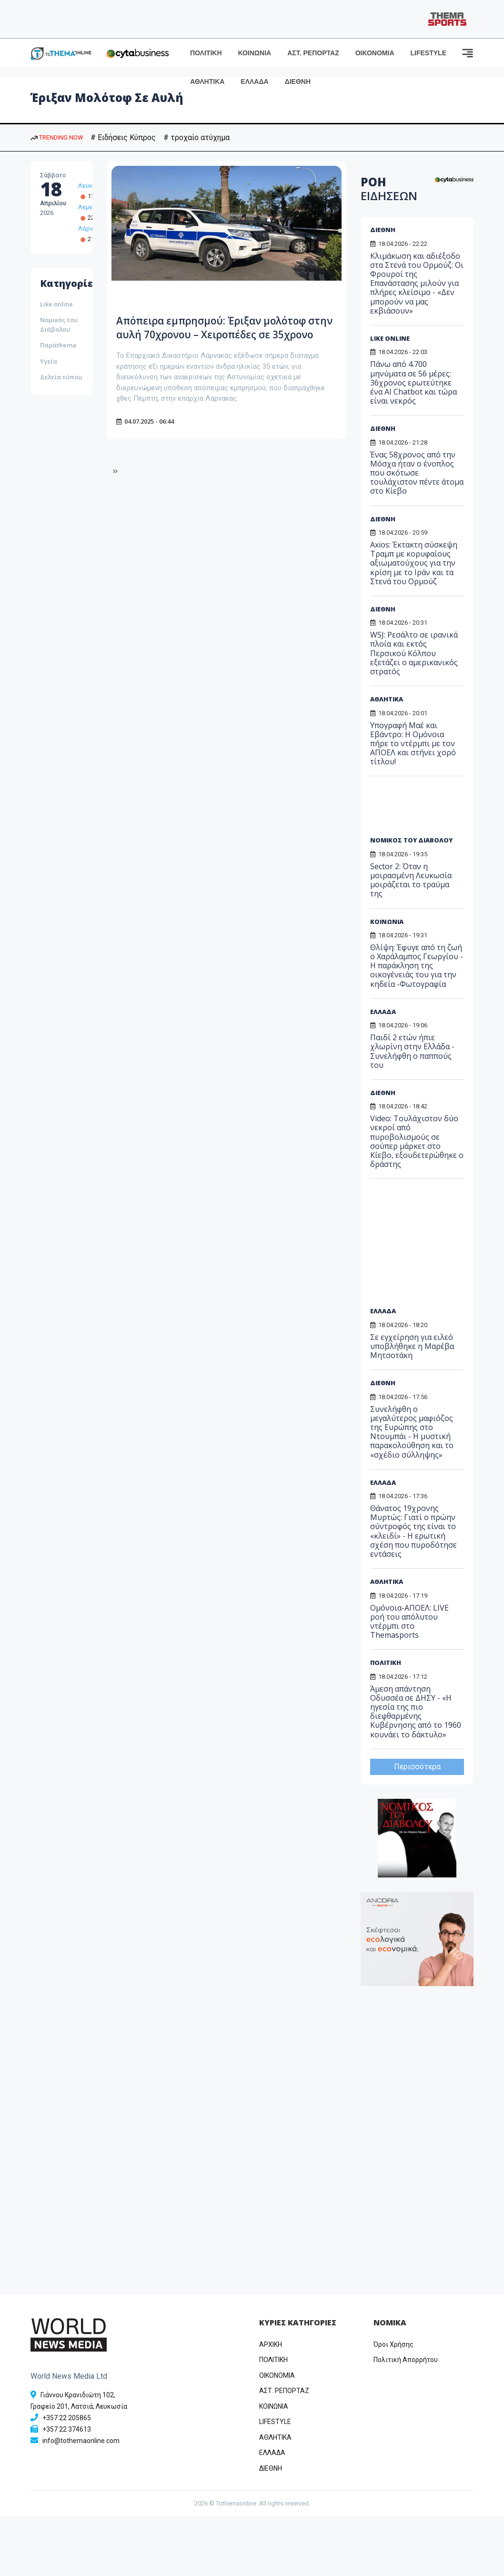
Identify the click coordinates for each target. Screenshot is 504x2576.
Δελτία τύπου (61, 377)
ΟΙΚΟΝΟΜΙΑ (374, 53)
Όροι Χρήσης (393, 2344)
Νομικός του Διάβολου (59, 324)
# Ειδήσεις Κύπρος (123, 137)
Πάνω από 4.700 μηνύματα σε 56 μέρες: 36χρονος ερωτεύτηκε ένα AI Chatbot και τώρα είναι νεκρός (413, 382)
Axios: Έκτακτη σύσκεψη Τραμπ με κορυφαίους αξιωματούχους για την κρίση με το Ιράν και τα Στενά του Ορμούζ (413, 563)
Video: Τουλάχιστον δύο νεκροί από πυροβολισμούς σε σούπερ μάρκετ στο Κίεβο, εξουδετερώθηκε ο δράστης (417, 1141)
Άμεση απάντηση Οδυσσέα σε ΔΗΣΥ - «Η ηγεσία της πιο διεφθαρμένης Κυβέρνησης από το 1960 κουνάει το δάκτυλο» (415, 1712)
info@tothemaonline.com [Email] (81, 2440)
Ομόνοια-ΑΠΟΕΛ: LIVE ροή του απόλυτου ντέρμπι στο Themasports (409, 1621)
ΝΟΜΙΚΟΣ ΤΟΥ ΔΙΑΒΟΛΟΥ (411, 840)
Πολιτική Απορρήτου (405, 2359)
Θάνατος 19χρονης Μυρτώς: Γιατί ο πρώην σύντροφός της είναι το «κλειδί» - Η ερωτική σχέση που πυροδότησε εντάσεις (413, 1531)
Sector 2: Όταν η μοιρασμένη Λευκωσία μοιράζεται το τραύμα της (411, 880)
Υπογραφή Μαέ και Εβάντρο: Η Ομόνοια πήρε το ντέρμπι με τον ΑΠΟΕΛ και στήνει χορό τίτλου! (413, 743)
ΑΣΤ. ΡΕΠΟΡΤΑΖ (313, 53)
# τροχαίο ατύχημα (196, 137)
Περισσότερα (417, 1766)
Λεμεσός (90, 207)
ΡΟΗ (389, 188)
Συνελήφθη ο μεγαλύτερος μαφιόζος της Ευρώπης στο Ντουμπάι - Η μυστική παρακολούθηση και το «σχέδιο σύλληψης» (412, 1432)
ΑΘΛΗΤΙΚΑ (207, 81)
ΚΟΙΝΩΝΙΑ (255, 53)
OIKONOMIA (277, 2375)
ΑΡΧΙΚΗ (270, 2344)
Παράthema (58, 345)
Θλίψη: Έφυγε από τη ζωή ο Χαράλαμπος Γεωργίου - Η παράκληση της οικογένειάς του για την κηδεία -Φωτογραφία (416, 965)
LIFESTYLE (428, 53)
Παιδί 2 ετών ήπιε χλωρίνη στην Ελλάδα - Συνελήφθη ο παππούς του (412, 1051)
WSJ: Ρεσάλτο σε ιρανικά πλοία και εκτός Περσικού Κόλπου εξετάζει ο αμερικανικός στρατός (414, 653)
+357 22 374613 (66, 2429)
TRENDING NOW (56, 137)
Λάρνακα (91, 228)
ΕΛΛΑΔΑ (254, 81)
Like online (56, 304)
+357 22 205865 (66, 2418)
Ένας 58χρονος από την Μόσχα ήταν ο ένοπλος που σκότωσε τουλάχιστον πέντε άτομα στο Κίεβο (417, 473)
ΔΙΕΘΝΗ (298, 81)
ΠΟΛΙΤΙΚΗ (206, 53)
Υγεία (48, 361)
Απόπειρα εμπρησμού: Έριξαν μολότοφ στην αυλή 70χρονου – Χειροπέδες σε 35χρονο (211, 333)
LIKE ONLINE (390, 338)
